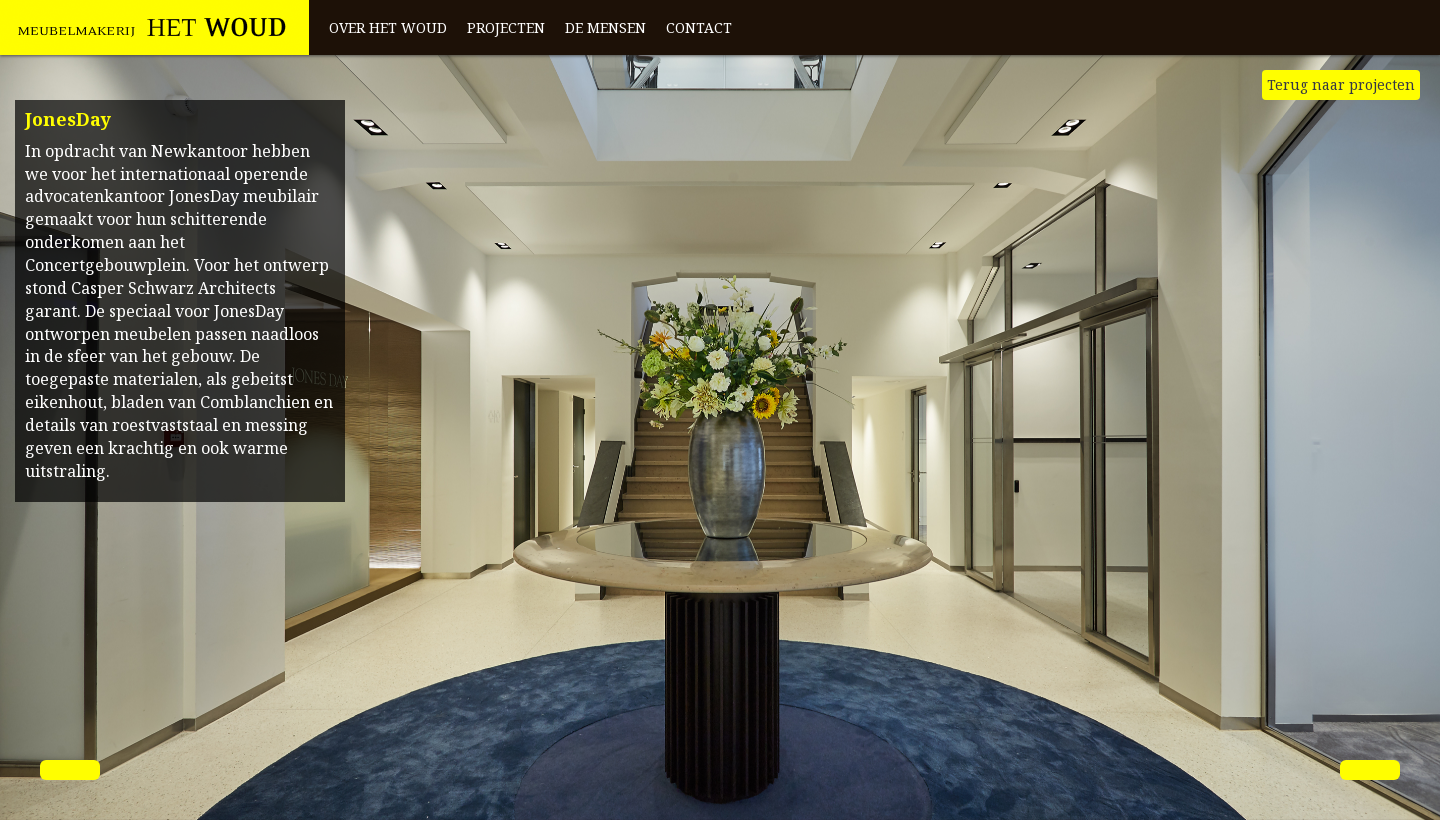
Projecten (506, 27)
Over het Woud (388, 27)
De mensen (605, 27)
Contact (699, 27)
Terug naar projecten (1341, 84)
